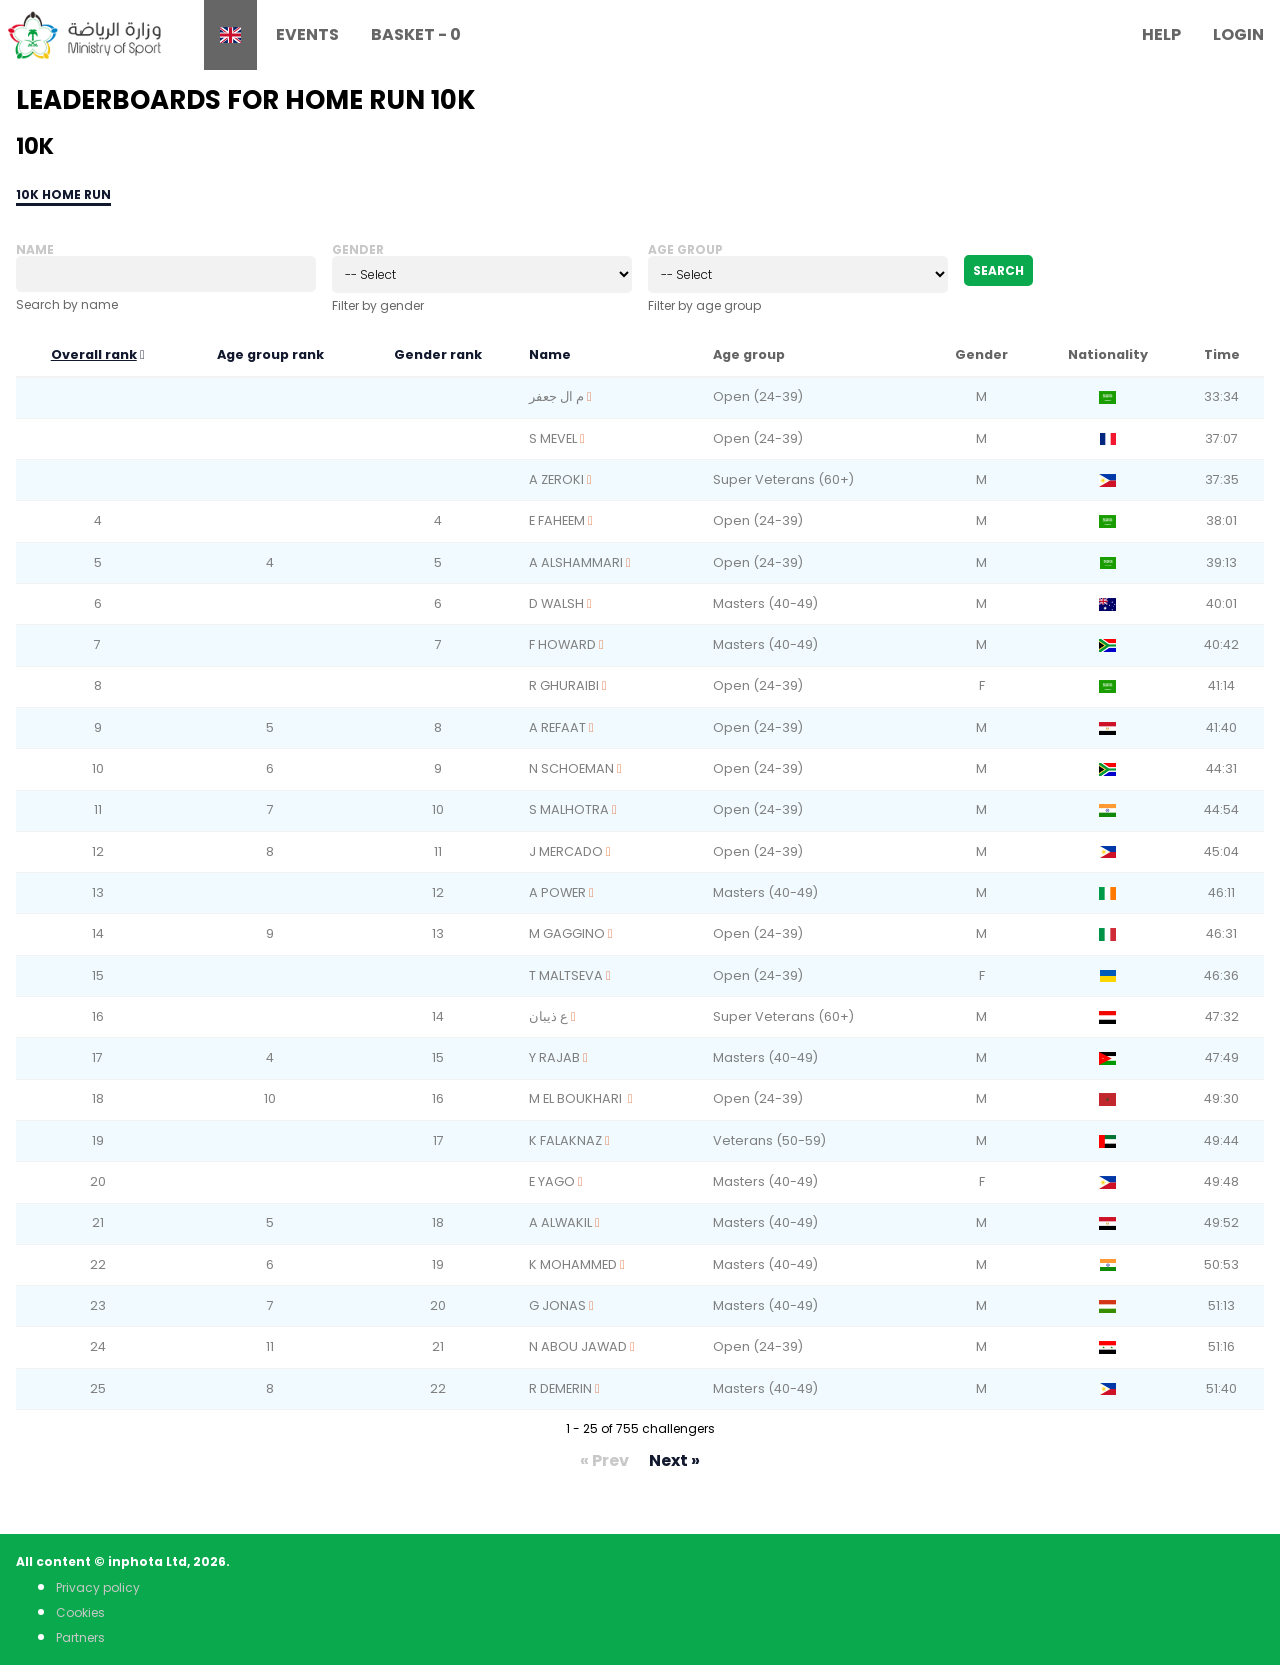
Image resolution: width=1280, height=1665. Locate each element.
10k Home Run (63, 194)
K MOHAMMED (573, 1264)
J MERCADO (566, 851)
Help (1161, 34)
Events (307, 34)
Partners (80, 1637)
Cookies (80, 1612)
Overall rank (94, 354)
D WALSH (556, 603)
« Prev (604, 1460)
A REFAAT (557, 727)
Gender (358, 250)
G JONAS (557, 1305)
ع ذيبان (548, 1016)
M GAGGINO (567, 933)
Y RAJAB (554, 1057)
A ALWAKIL (560, 1222)
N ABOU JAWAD (578, 1346)
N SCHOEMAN (571, 768)
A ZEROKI (556, 479)
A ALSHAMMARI (576, 562)
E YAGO (552, 1181)
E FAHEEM (557, 520)
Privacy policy (98, 1587)
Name (35, 250)
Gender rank (438, 354)
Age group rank (270, 354)
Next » (674, 1460)
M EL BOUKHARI (577, 1098)
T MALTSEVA (566, 975)
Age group (685, 250)
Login (1238, 34)
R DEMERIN (560, 1388)
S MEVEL (553, 438)
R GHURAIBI (564, 685)
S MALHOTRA (569, 809)
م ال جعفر (556, 396)
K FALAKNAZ (565, 1140)
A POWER (557, 892)
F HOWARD (562, 644)
